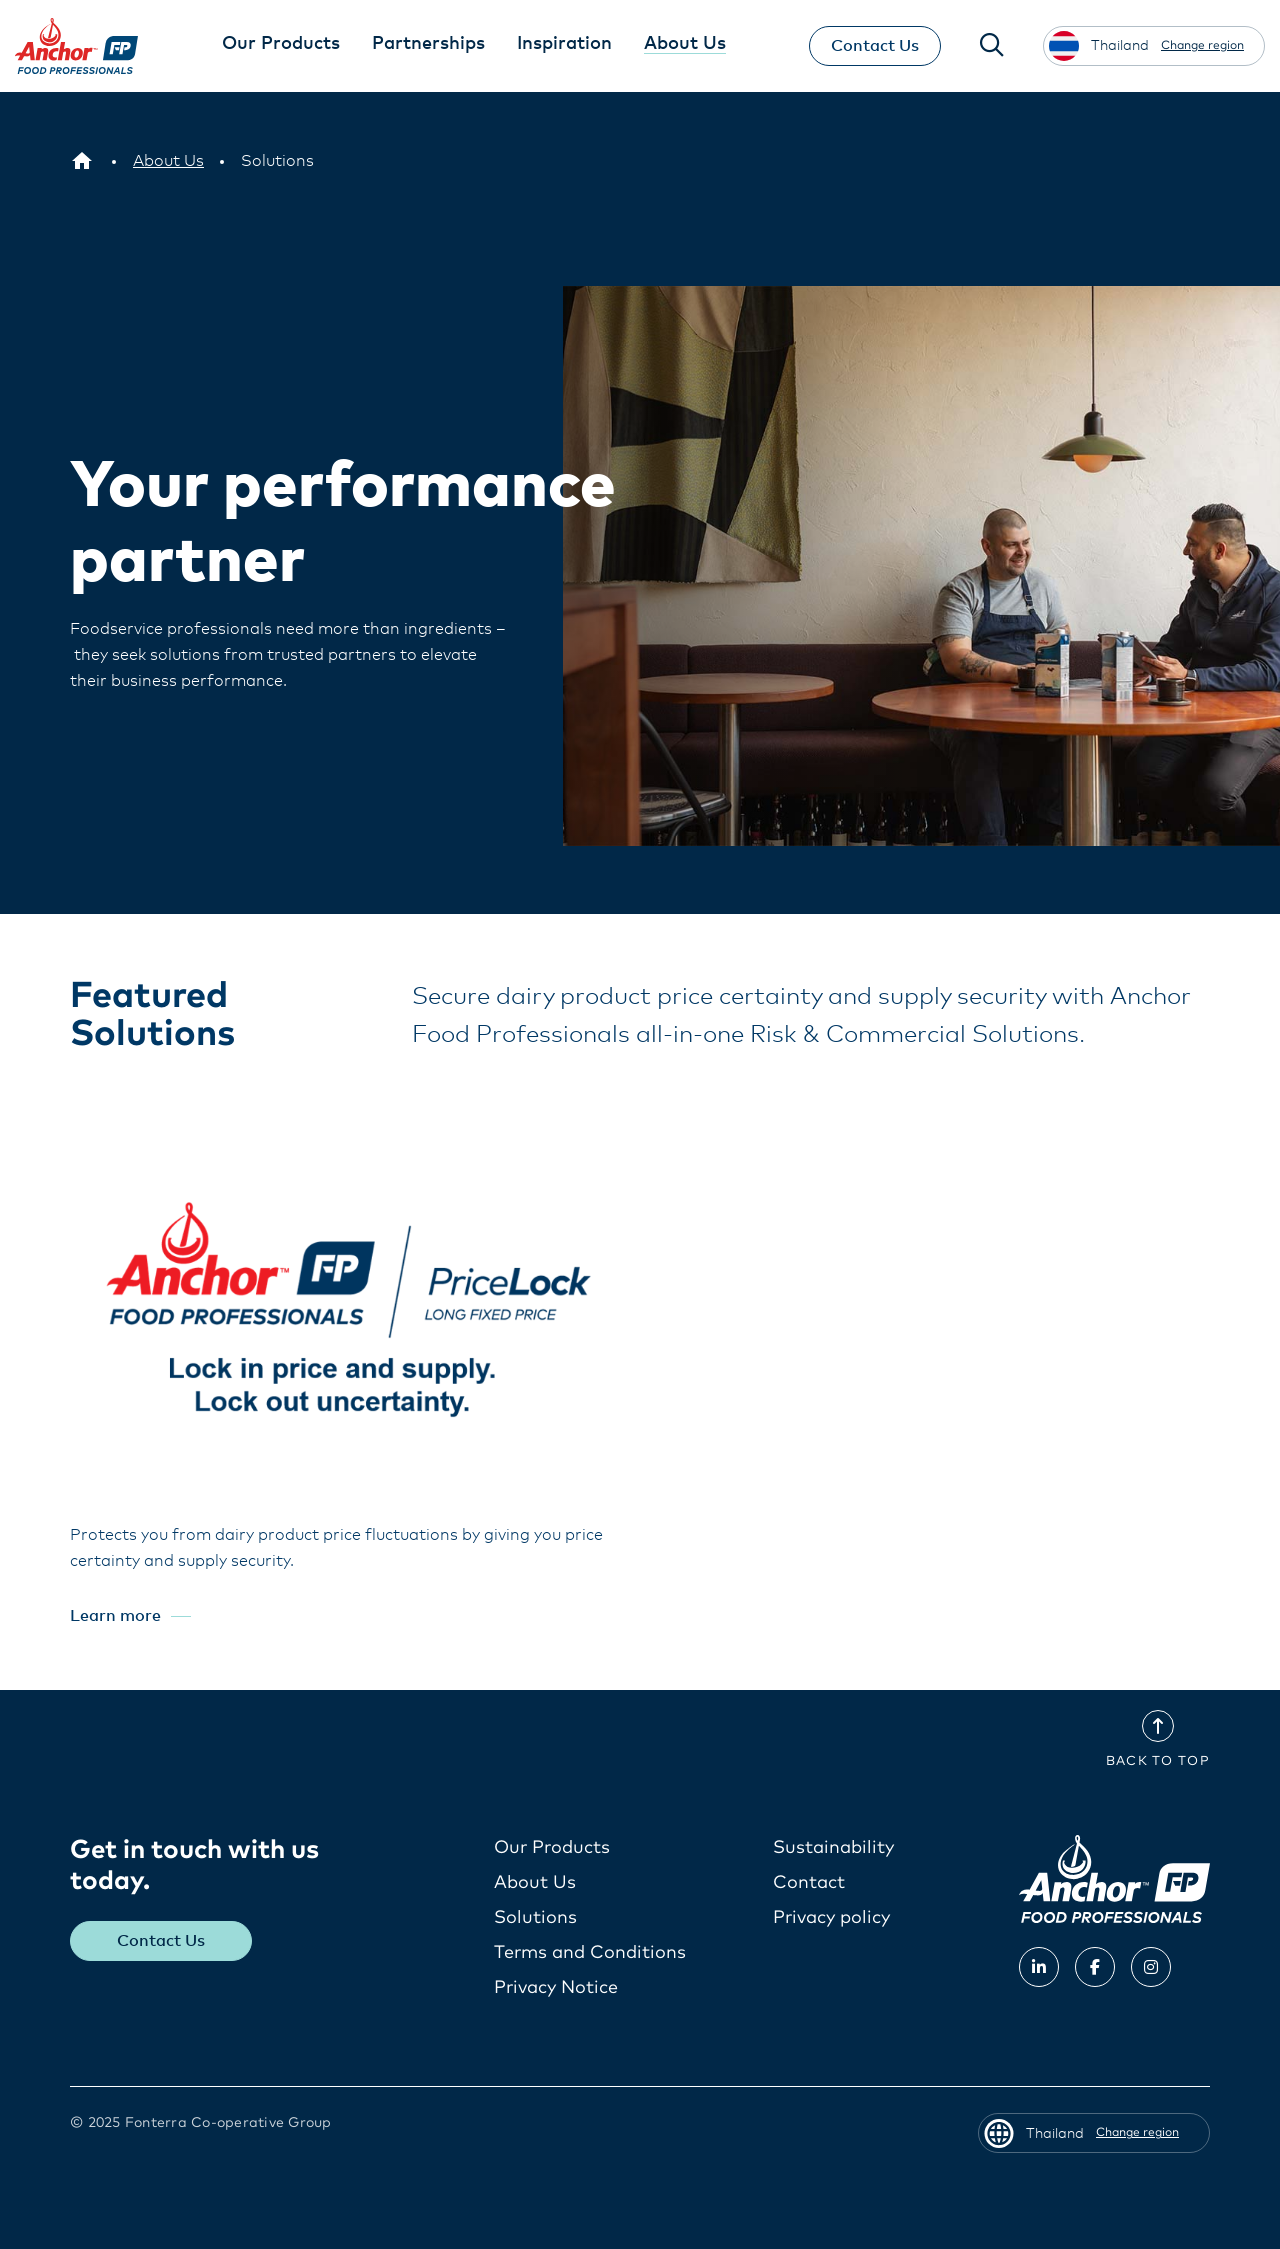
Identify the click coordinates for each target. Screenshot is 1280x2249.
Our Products (552, 1848)
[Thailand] (82, 161)
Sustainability (833, 1848)
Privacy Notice (556, 1988)
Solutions (535, 1918)
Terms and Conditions (590, 1953)
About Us (535, 1883)
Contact (809, 1883)
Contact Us (873, 46)
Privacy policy (831, 1918)
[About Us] (168, 161)
